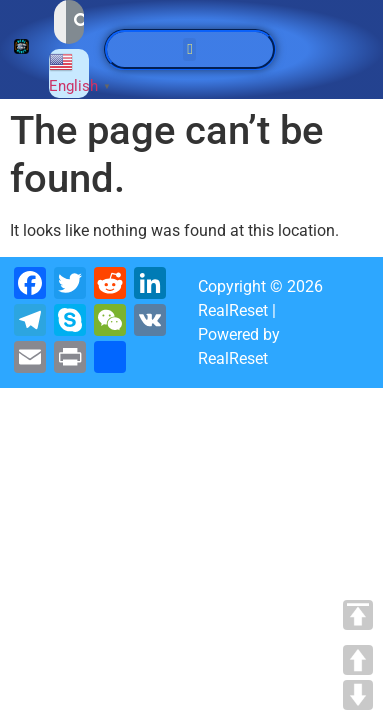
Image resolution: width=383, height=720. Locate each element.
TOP (358, 615)
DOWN (358, 695)
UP (358, 660)
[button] (189, 49)
